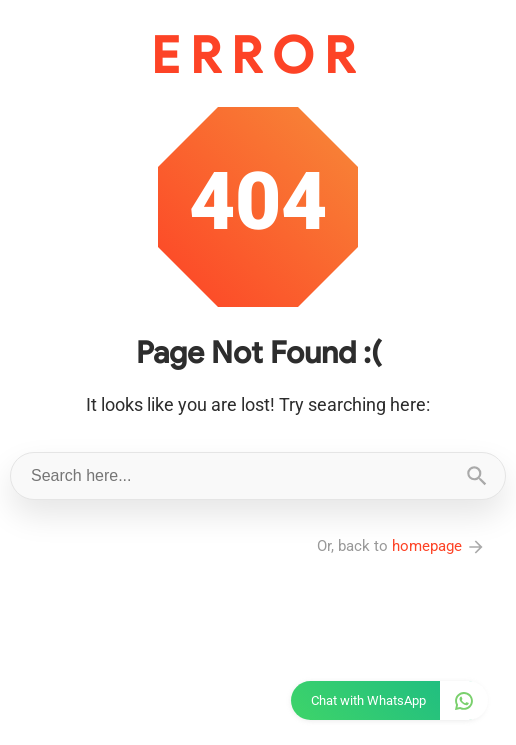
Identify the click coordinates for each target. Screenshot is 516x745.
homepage (439, 546)
